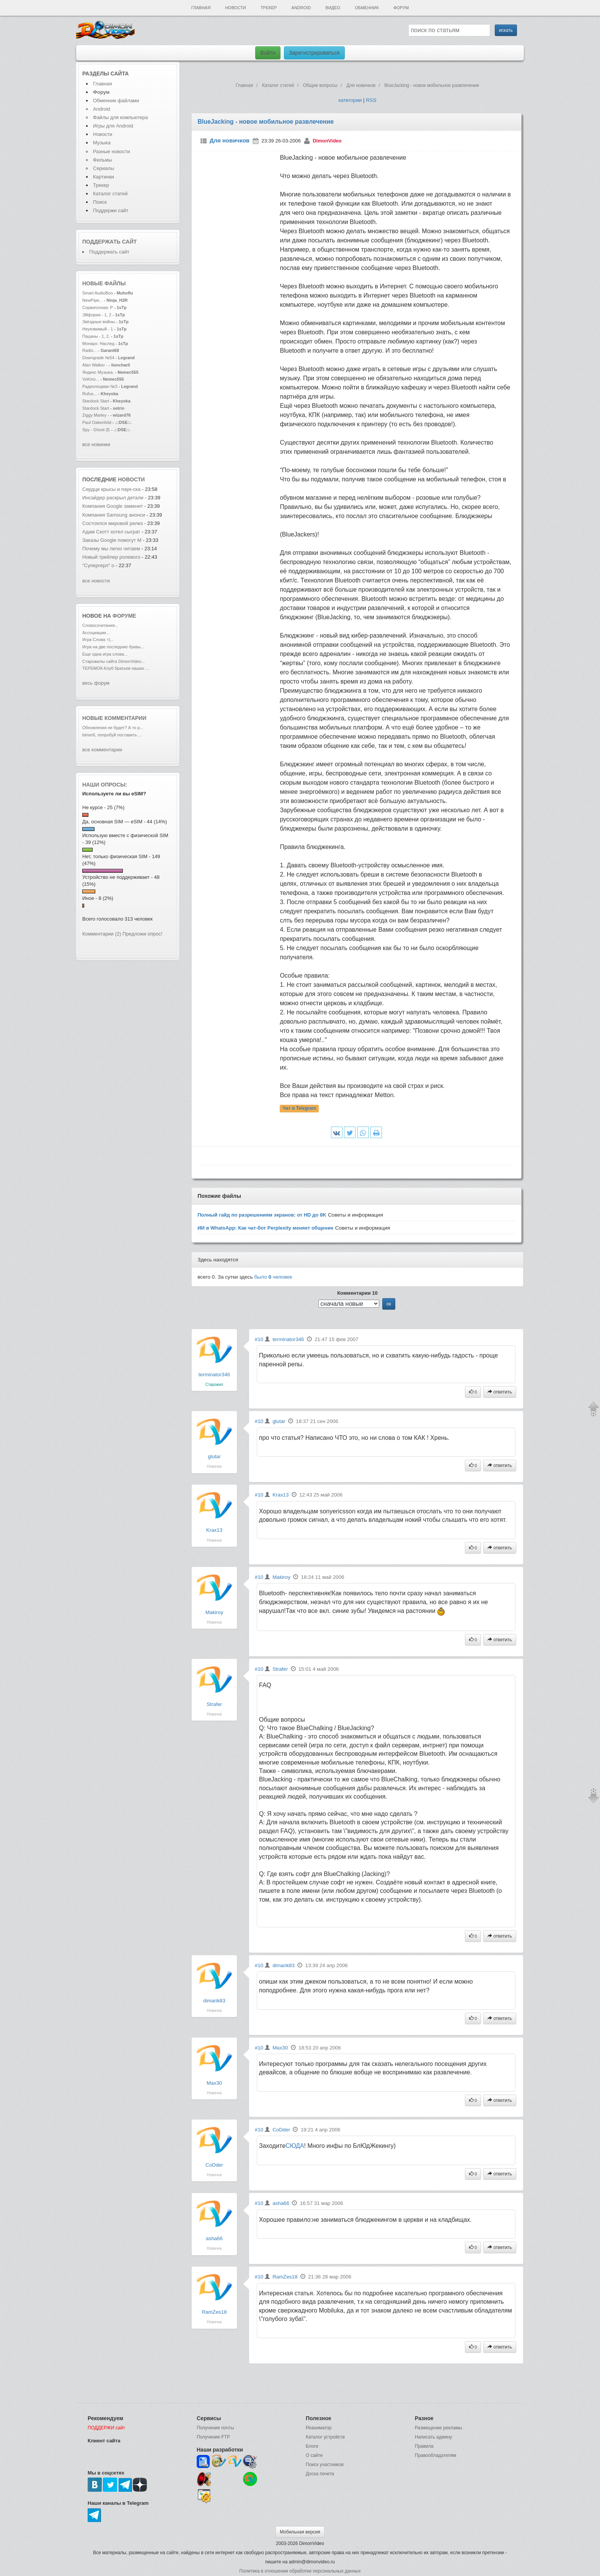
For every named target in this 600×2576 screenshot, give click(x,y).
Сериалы (103, 168)
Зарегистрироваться (314, 53)
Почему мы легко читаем (111, 548)
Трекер (269, 7)
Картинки (103, 177)
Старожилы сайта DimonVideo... (113, 661)
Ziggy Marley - (95, 415)
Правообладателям (435, 2455)
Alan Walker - (95, 365)
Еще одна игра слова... (104, 654)
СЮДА (294, 2146)
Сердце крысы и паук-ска (111, 489)
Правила (424, 2446)
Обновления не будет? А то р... (112, 727)
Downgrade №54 (99, 357)
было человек (273, 1277)
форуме (124, 616)
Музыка (102, 143)
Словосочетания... (100, 625)
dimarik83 (214, 2001)
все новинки (96, 444)
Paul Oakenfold (96, 422)
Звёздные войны (98, 321)
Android (301, 7)
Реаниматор (319, 2427)
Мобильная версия (300, 2532)
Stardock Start (95, 401)
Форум (401, 7)
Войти (267, 53)
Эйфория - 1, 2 (96, 314)
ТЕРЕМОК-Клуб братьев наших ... (115, 668)
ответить (500, 1392)
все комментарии (102, 749)
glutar (214, 1456)
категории (350, 100)
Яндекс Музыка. (98, 372)
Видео (333, 7)
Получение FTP (213, 2437)
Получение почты (215, 2427)
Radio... (89, 350)
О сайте (314, 2455)
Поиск (100, 202)
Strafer (214, 1704)
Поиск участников (325, 2464)
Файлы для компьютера (120, 117)
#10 (259, 1339)
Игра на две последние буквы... (113, 646)
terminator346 (214, 1374)
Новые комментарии (114, 718)
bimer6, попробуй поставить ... (112, 735)
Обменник (366, 7)
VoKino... (90, 379)
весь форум (95, 683)
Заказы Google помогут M (112, 540)
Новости (235, 7)
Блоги (312, 2446)
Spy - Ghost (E (96, 429)
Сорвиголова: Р (97, 307)
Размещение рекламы (438, 2427)
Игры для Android (113, 126)
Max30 (214, 2083)
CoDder (214, 2165)
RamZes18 (214, 2312)
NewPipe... (92, 300)
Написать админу (433, 2437)
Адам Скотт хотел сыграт (111, 532)
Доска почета (320, 2473)
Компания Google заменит (112, 506)
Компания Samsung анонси (113, 515)
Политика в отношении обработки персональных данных (299, 2571)
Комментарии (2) (101, 934)
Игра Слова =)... (98, 639)
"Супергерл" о (98, 565)
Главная (200, 7)
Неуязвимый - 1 (97, 329)
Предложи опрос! (142, 934)
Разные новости (111, 151)
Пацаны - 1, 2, (96, 336)
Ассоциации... (95, 632)
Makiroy (214, 1612)
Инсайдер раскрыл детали (112, 497)
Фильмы (102, 160)
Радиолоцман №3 (99, 386)
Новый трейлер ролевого (112, 557)
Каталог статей (110, 193)
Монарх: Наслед (98, 343)
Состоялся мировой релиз (112, 523)
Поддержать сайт (109, 242)
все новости (96, 581)
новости (131, 479)
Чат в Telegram (299, 1108)
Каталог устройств (325, 2437)
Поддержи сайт (110, 210)
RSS (371, 100)
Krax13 (214, 1530)
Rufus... (89, 393)
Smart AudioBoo (97, 293)
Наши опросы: (104, 785)
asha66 (214, 2238)
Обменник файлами (116, 100)
